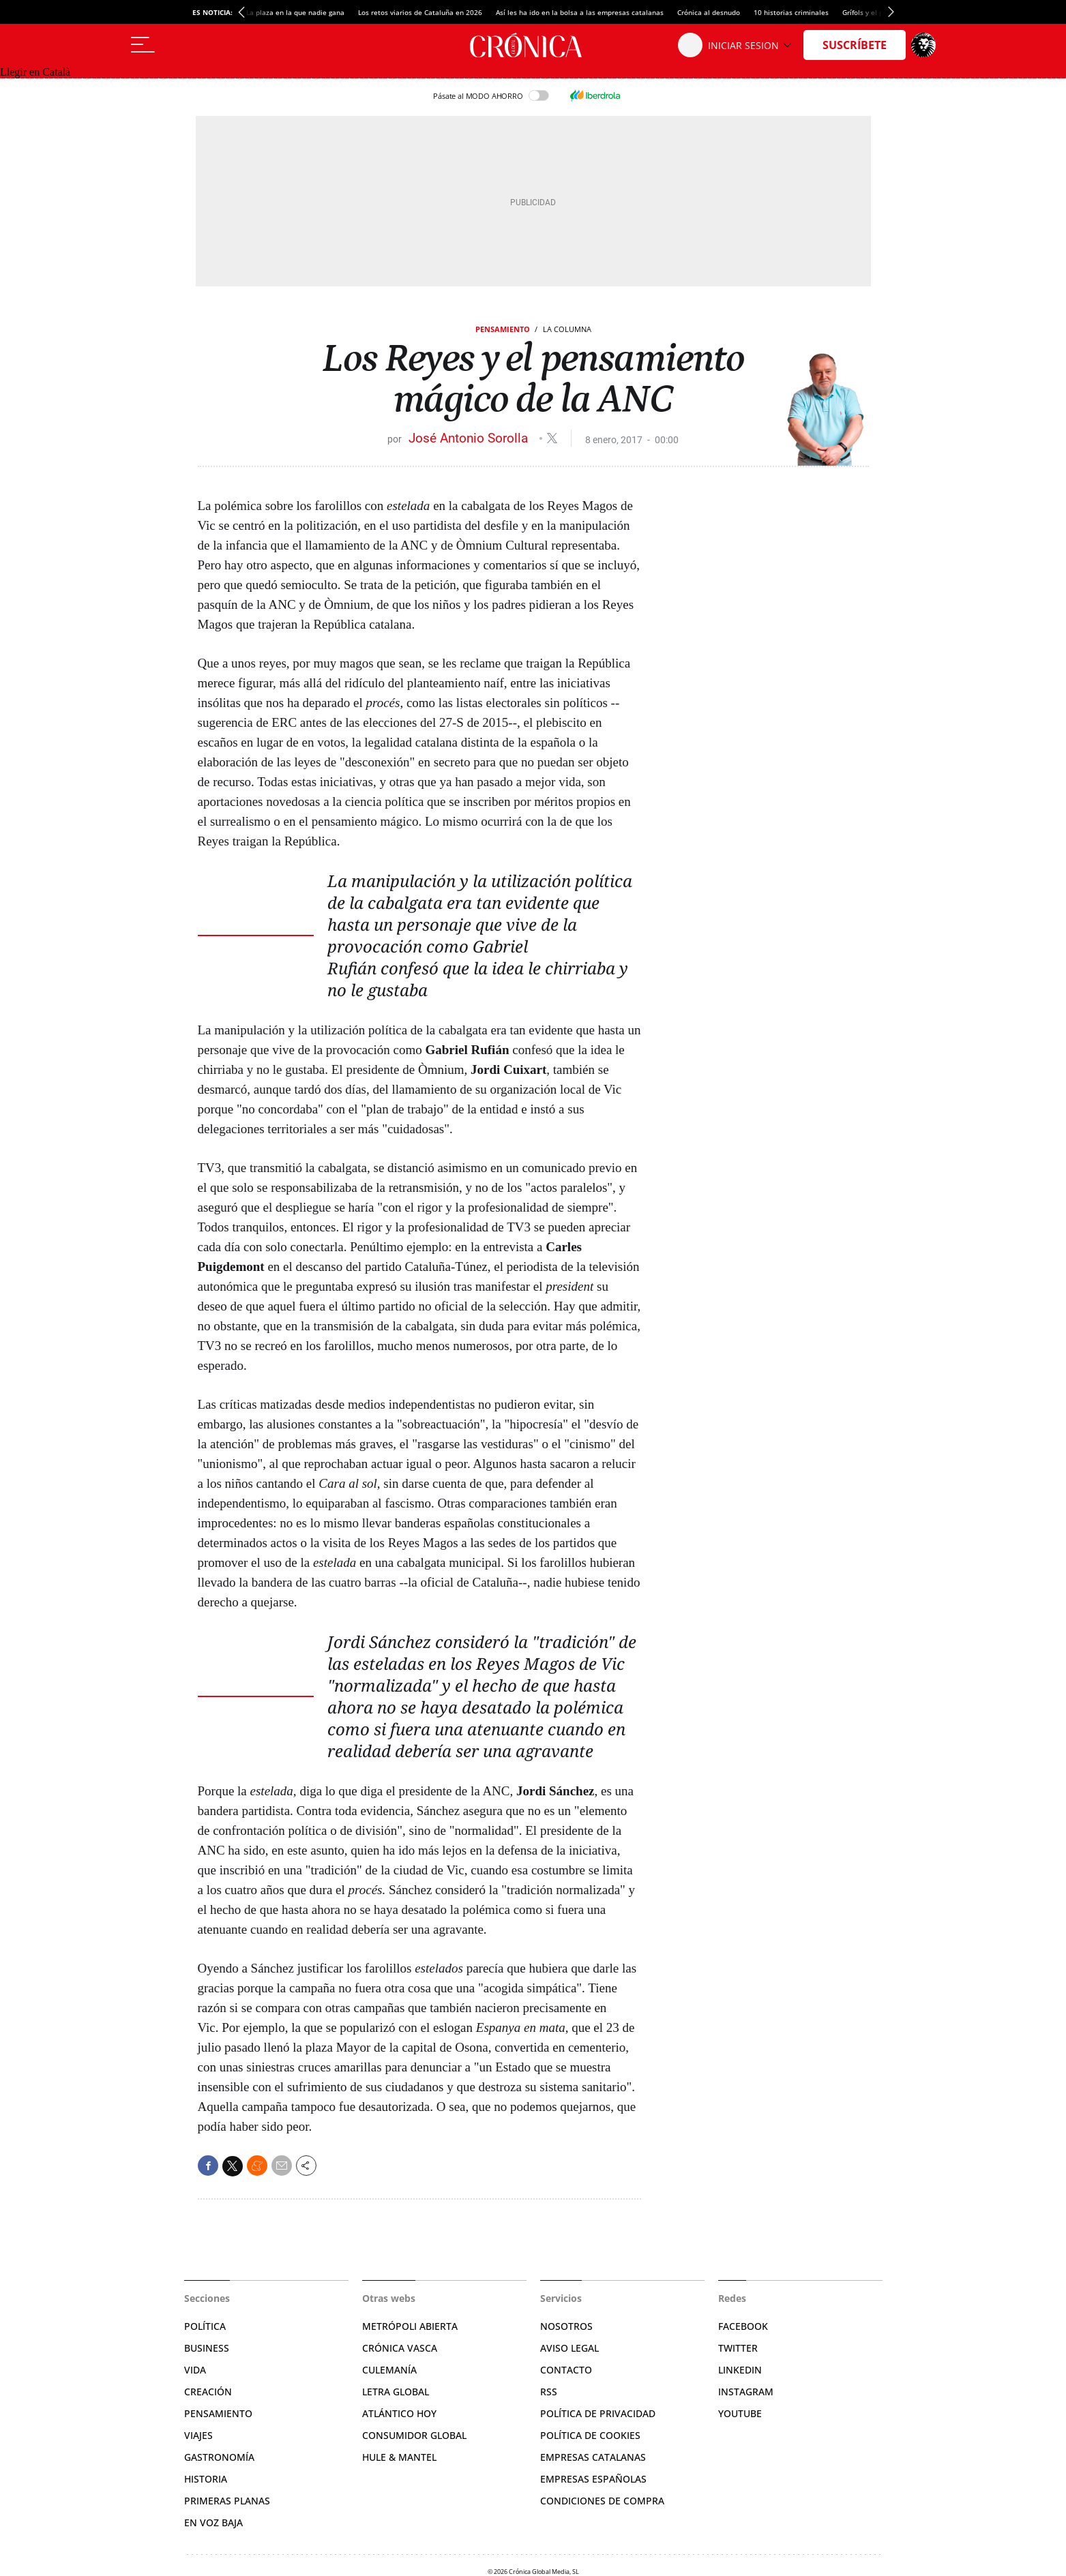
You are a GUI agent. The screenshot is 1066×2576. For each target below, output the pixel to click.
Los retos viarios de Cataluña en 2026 (420, 12)
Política (205, 2326)
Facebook (743, 2326)
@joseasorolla (552, 438)
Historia (205, 2478)
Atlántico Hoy (399, 2413)
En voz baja (213, 2522)
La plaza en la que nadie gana (295, 12)
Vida (195, 2369)
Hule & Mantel (399, 2457)
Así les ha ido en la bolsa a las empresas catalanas (580, 12)
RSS (548, 2391)
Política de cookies (590, 2435)
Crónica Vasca (399, 2347)
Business (206, 2347)
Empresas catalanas (593, 2457)
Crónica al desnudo (708, 12)
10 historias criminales (791, 12)
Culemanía (389, 2369)
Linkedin (740, 2369)
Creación (208, 2391)
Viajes (198, 2435)
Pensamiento (502, 329)
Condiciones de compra (602, 2500)
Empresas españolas (593, 2478)
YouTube (740, 2413)
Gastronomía (219, 2457)
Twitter (738, 2347)
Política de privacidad (597, 2413)
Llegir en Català (35, 72)
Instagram (745, 2391)
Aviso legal (569, 2347)
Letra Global (395, 2391)
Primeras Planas (227, 2500)
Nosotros (566, 2326)
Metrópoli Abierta (410, 2326)
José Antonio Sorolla (470, 438)
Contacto (566, 2369)
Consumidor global (414, 2435)
